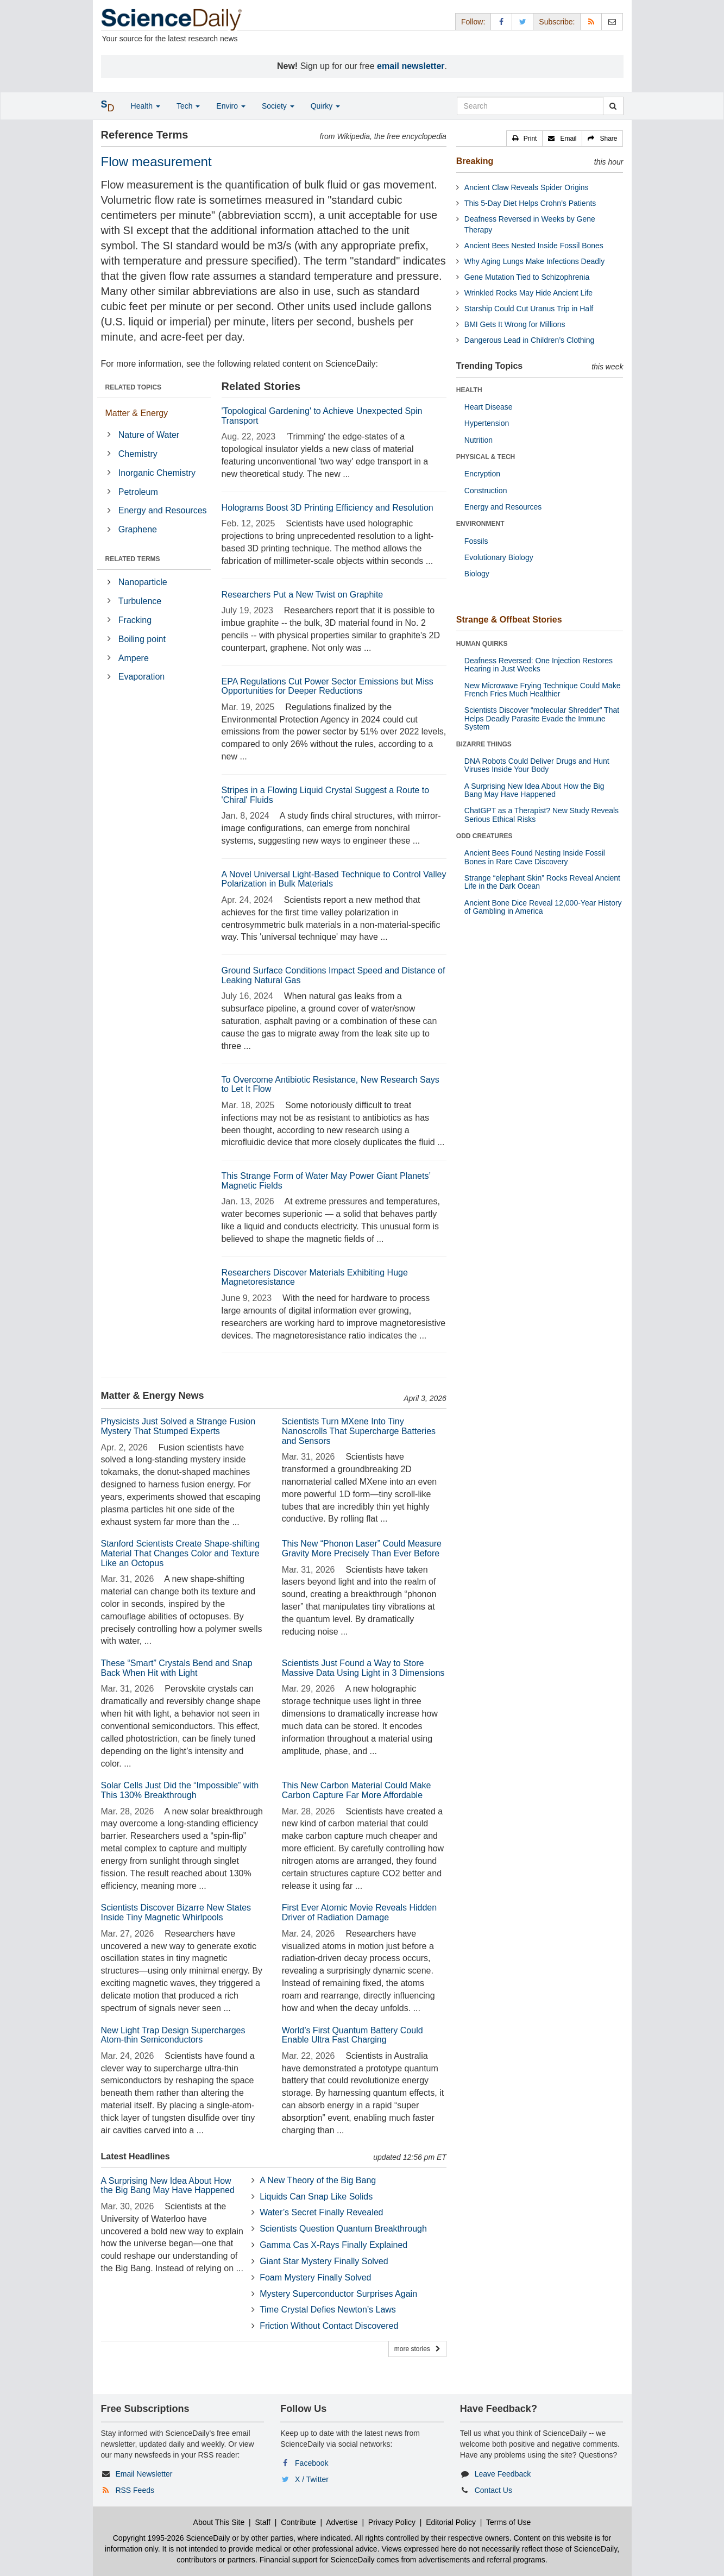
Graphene (137, 529)
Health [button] (145, 106)
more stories (417, 2349)
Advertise (341, 2522)
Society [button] (278, 106)
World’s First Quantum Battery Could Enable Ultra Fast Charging (352, 2035)
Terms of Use (508, 2522)
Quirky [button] (325, 106)
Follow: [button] (473, 21)
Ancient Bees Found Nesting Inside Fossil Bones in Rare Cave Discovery (534, 857)
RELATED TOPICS (133, 387)
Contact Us (493, 2490)
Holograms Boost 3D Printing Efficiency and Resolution (327, 507)
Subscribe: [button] (557, 21)
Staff (262, 2522)
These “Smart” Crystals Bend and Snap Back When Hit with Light (177, 1667)
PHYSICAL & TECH (485, 457)
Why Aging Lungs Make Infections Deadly (534, 261)
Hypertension (486, 423)
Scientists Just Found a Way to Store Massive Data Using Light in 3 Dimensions (363, 1667)
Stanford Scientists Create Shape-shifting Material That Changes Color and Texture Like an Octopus (180, 1553)
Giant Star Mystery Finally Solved (324, 2261)
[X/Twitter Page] (522, 21)
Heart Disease (488, 407)
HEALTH (469, 390)
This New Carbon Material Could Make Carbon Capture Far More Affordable (356, 1790)
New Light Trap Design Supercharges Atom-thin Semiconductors (173, 2035)
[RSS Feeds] (591, 21)
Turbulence (139, 601)
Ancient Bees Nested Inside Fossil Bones (533, 245)
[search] (613, 106)
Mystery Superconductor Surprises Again (338, 2293)
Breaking (474, 161)
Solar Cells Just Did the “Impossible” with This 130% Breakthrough (180, 1790)
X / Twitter (312, 2479)
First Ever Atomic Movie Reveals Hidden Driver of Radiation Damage (359, 1912)
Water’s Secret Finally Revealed (321, 2212)
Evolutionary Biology (498, 557)
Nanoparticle (142, 582)
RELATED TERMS (132, 559)
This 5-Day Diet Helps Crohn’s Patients (530, 203)
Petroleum (138, 492)
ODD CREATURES (484, 836)
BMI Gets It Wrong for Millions (514, 324)
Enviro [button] (230, 106)
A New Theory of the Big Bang (318, 2180)
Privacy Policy (391, 2522)
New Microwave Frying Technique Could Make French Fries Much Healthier (542, 689)
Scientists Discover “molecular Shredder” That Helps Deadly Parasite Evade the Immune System (541, 718)
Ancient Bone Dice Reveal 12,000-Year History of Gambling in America (543, 907)
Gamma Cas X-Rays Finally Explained (333, 2245)
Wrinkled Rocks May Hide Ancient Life (528, 292)
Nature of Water (148, 434)
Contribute (298, 2522)
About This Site (219, 2522)
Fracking (135, 620)
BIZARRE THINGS (484, 744)
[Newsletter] (612, 21)
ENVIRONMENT (480, 523)
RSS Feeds (134, 2490)
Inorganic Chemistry (157, 472)
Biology (476, 573)
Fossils (476, 541)
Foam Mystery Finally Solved (315, 2277)
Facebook (311, 2463)
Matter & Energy (136, 413)
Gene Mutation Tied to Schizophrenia (526, 277)
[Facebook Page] (501, 21)
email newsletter (411, 66)
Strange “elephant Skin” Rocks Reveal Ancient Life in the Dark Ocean (542, 882)
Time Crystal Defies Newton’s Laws (328, 2309)
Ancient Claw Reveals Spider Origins (526, 187)
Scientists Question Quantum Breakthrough (343, 2228)
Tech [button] (188, 106)
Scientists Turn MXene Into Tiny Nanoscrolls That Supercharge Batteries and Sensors (359, 1431)
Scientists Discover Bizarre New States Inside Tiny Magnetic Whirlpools (176, 1912)
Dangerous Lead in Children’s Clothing (529, 340)
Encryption (482, 473)
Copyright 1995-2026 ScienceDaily (171, 2538)
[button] (524, 138)
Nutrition (478, 440)
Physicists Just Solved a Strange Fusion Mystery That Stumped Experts (178, 1426)
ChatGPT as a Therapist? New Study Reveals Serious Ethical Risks (541, 814)
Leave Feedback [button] (503, 2474)
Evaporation (141, 676)
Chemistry (138, 453)
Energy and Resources (162, 510)
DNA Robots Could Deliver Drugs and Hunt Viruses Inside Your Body (536, 765)
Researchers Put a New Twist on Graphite (302, 594)
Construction (485, 490)
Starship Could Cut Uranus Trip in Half (528, 308)
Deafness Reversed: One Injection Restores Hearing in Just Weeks (538, 664)
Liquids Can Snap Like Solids (316, 2196)
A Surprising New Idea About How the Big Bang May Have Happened (168, 2185)
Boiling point (142, 639)
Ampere (133, 658)
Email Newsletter (143, 2474)
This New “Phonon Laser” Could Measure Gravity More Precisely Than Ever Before (362, 1548)
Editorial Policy (451, 2522)
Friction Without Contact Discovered (329, 2325)
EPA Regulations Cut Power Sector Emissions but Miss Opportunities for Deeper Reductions (327, 686)
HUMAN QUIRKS (482, 644)
